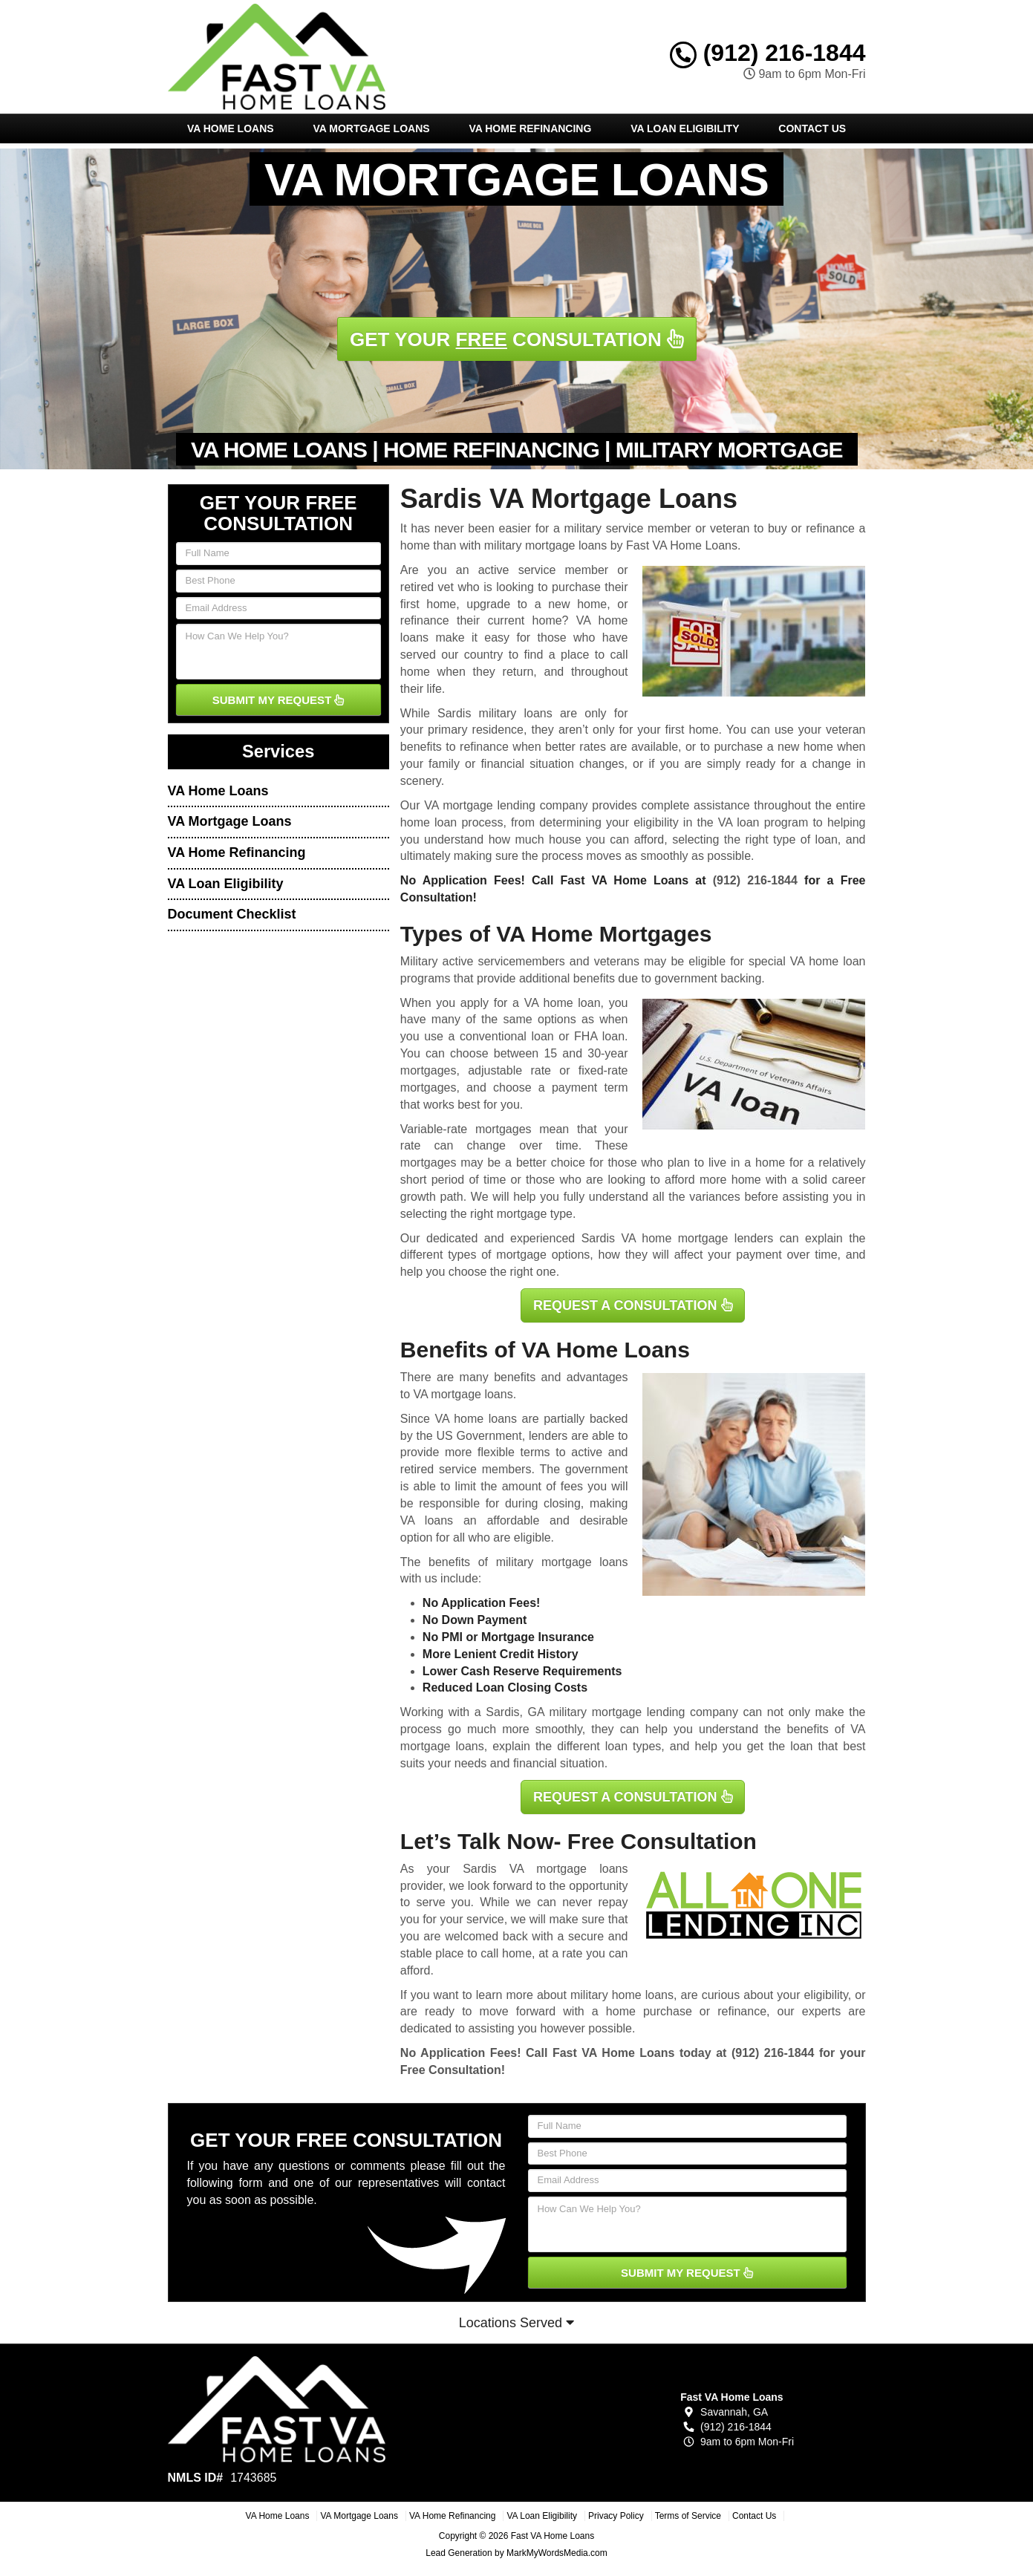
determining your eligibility (609, 822)
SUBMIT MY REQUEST (278, 700)
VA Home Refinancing (530, 128)
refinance (741, 2011)
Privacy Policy (616, 2516)
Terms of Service (688, 2516)
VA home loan (562, 1003)
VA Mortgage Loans (371, 128)
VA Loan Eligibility (684, 128)
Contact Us (812, 128)
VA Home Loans (230, 128)
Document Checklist (232, 914)
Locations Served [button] (516, 2322)
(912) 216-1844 (768, 52)
